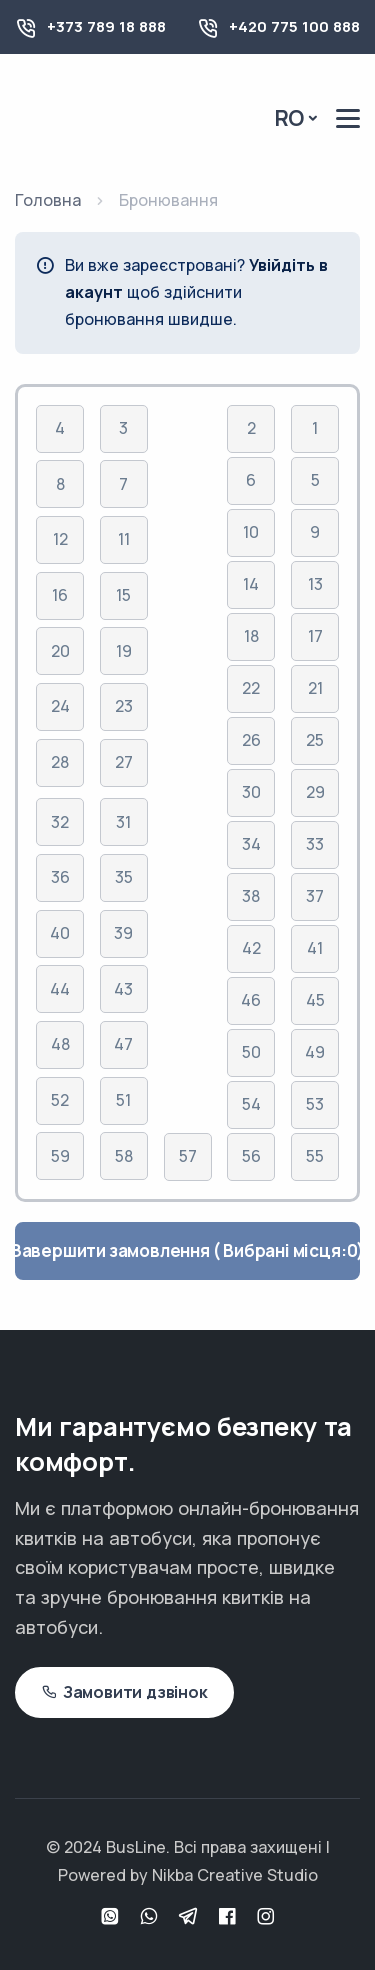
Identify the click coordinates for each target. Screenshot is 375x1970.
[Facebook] (229, 1917)
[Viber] (151, 1917)
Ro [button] (290, 118)
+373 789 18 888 (106, 26)
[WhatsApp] (112, 1917)
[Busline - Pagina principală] (100, 116)
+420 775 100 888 (294, 26)
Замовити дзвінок (124, 1692)
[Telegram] (190, 1917)
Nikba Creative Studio (235, 1875)
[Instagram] (266, 1917)
